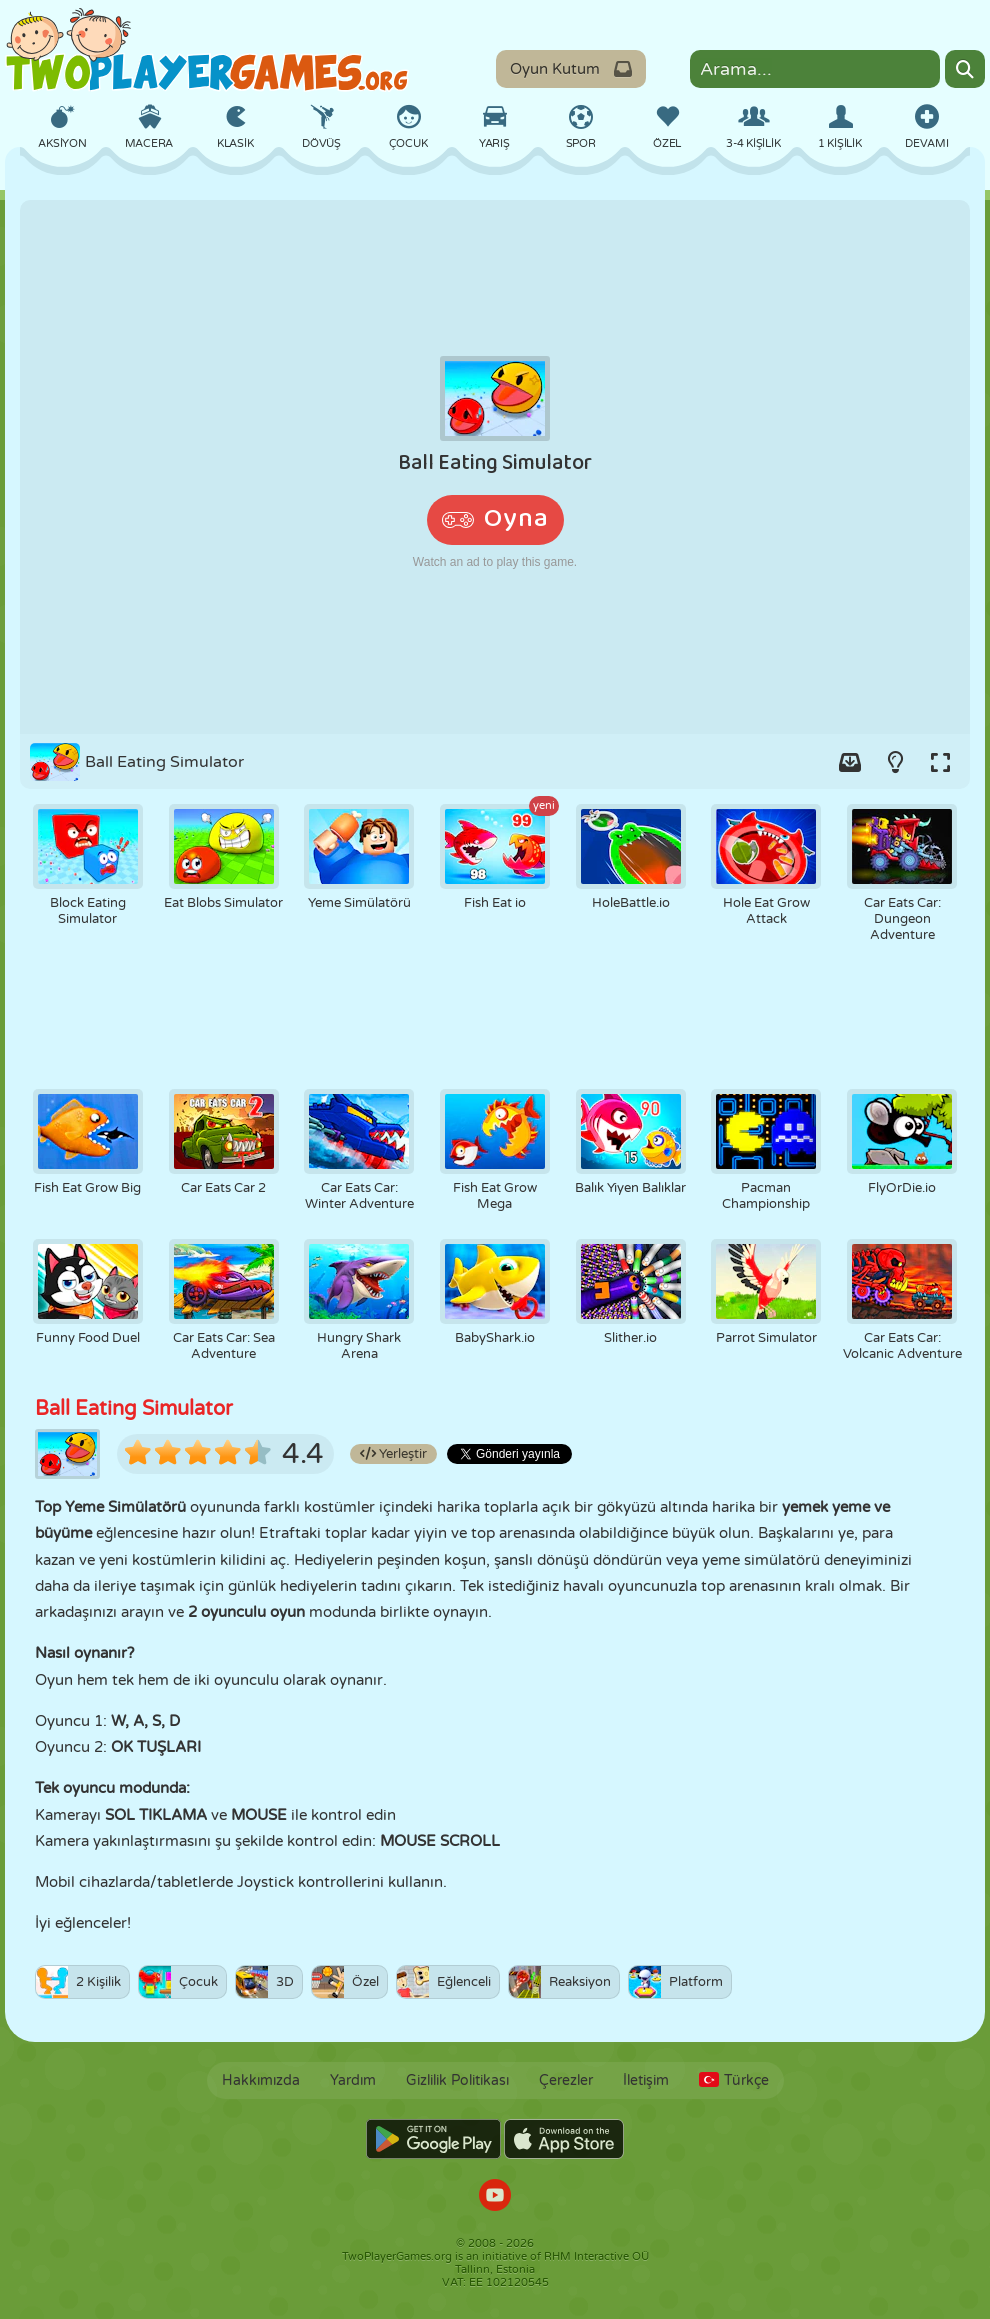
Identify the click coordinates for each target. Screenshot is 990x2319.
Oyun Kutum (571, 69)
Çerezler (566, 2080)
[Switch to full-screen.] (940, 762)
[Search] (965, 69)
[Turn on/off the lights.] (895, 762)
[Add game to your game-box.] (850, 762)
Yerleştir (393, 1454)
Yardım (353, 2080)
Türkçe (734, 2080)
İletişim (646, 2080)
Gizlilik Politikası (457, 2080)
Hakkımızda (261, 2080)
